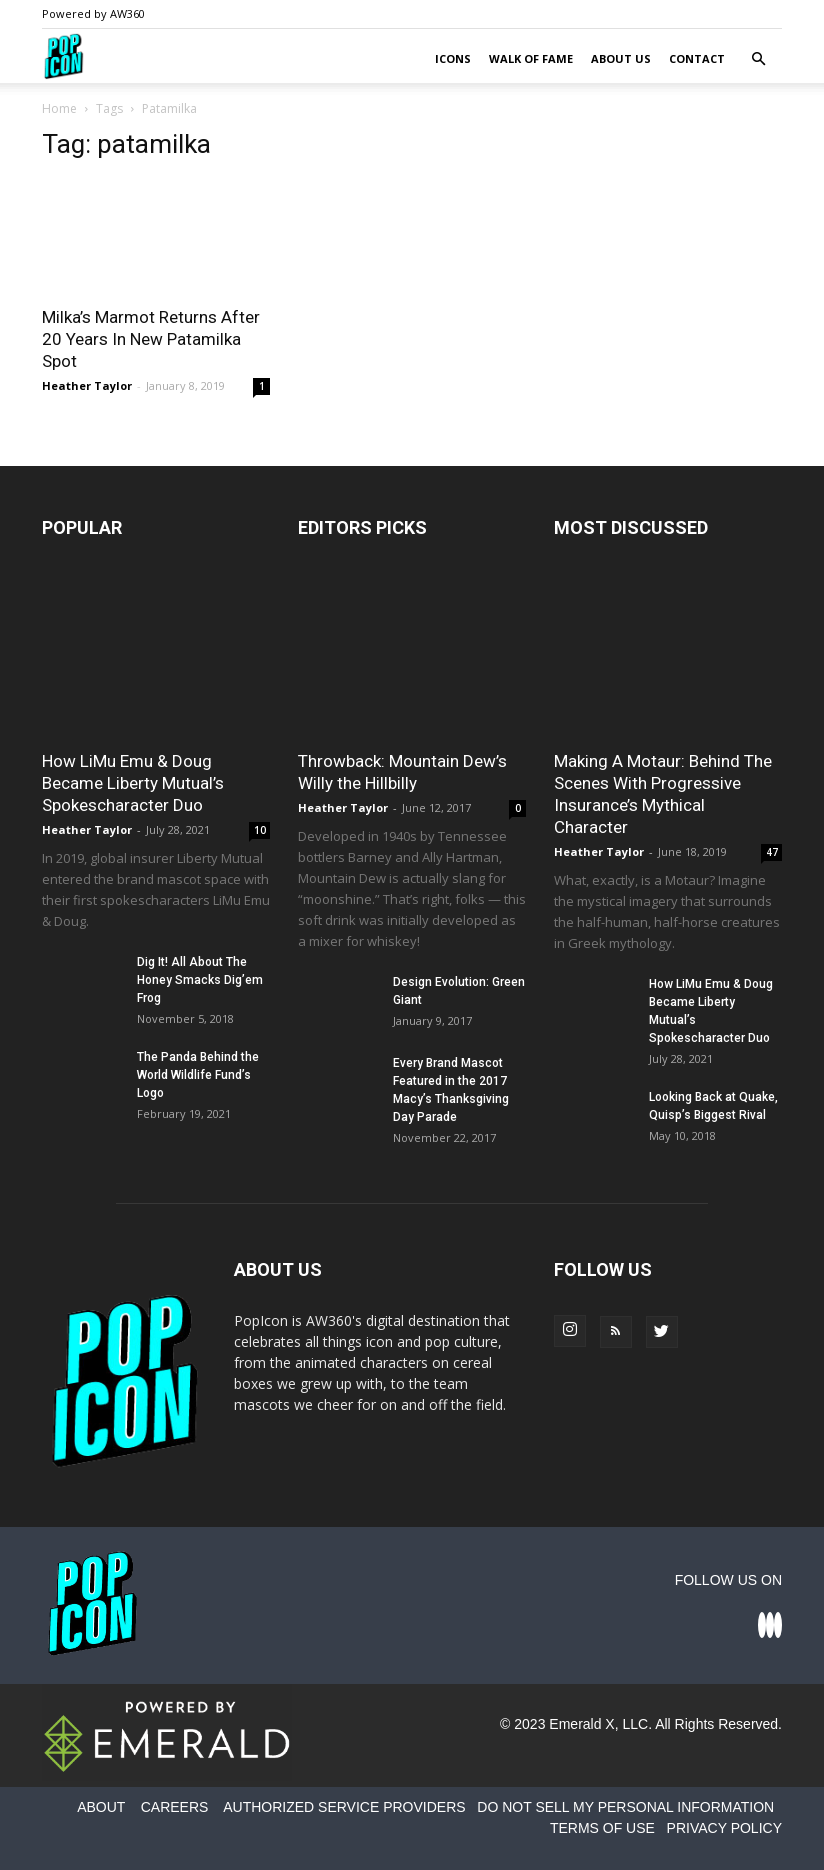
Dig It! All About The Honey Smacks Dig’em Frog (200, 980)
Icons (453, 58)
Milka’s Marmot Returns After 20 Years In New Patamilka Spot (151, 339)
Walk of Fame (531, 58)
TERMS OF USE (602, 1828)
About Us (621, 58)
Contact (697, 58)
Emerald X (581, 1724)
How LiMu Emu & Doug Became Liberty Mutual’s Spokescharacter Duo (133, 783)
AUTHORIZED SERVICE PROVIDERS (344, 1807)
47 (772, 852)
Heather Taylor (87, 385)
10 (260, 830)
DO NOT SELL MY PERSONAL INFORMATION (625, 1807)
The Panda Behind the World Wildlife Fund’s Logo (198, 1075)
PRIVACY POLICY (724, 1828)
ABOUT (101, 1807)
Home (59, 108)
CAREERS (175, 1807)
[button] (758, 59)
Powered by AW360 (93, 13)
